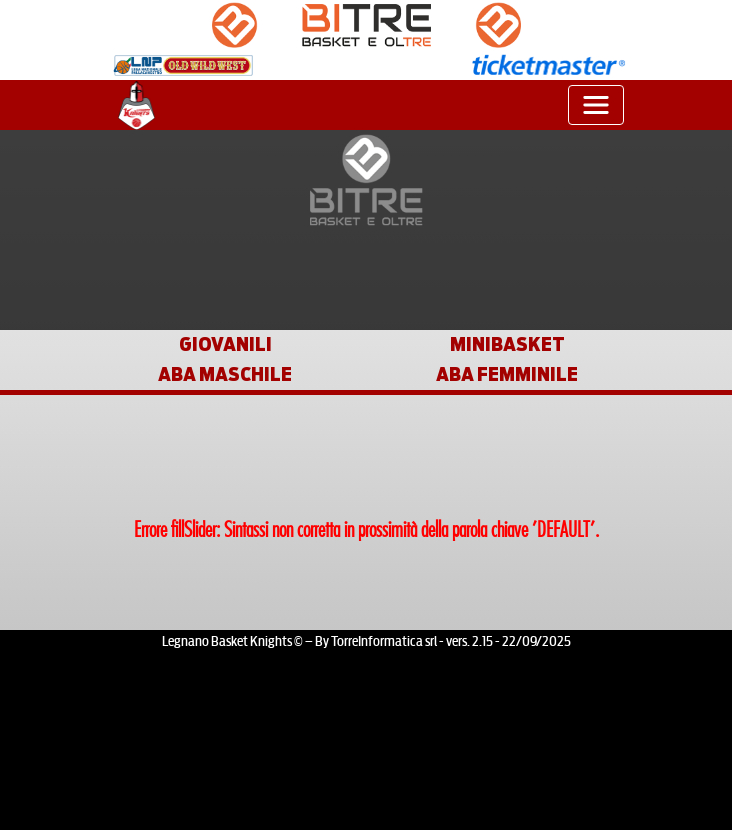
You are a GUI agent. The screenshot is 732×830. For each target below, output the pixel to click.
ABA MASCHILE (225, 374)
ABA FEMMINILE (507, 374)
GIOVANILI (225, 344)
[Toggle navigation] (596, 105)
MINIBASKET (507, 344)
